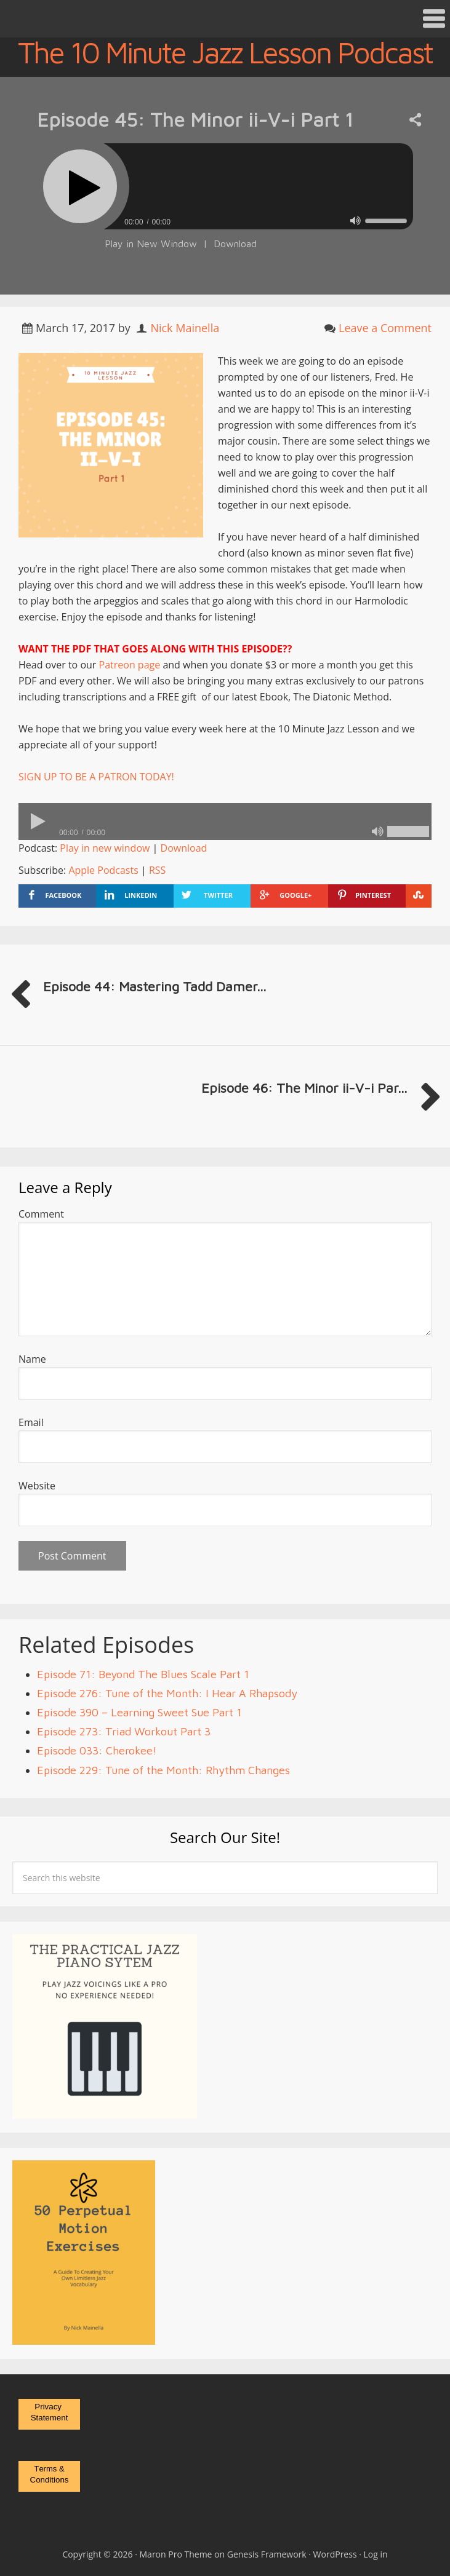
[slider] (258, 186)
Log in (376, 2554)
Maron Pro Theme (176, 2554)
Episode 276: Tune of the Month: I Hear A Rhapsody (167, 1693)
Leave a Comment (385, 327)
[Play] (80, 186)
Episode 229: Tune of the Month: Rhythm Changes (163, 1770)
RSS (157, 870)
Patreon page (130, 665)
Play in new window (105, 848)
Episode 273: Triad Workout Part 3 (124, 1731)
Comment (41, 1214)
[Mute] (355, 220)
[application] (225, 218)
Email (31, 1422)
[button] (225, 19)
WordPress (335, 2554)
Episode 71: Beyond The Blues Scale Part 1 (143, 1674)
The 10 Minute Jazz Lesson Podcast (225, 52)
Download (235, 243)
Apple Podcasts (103, 870)
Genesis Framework (267, 2554)
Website (36, 1485)
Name (32, 1359)
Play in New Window (151, 243)
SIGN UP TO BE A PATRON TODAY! (96, 776)
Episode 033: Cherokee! (97, 1750)
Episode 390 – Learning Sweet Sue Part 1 (139, 1712)
